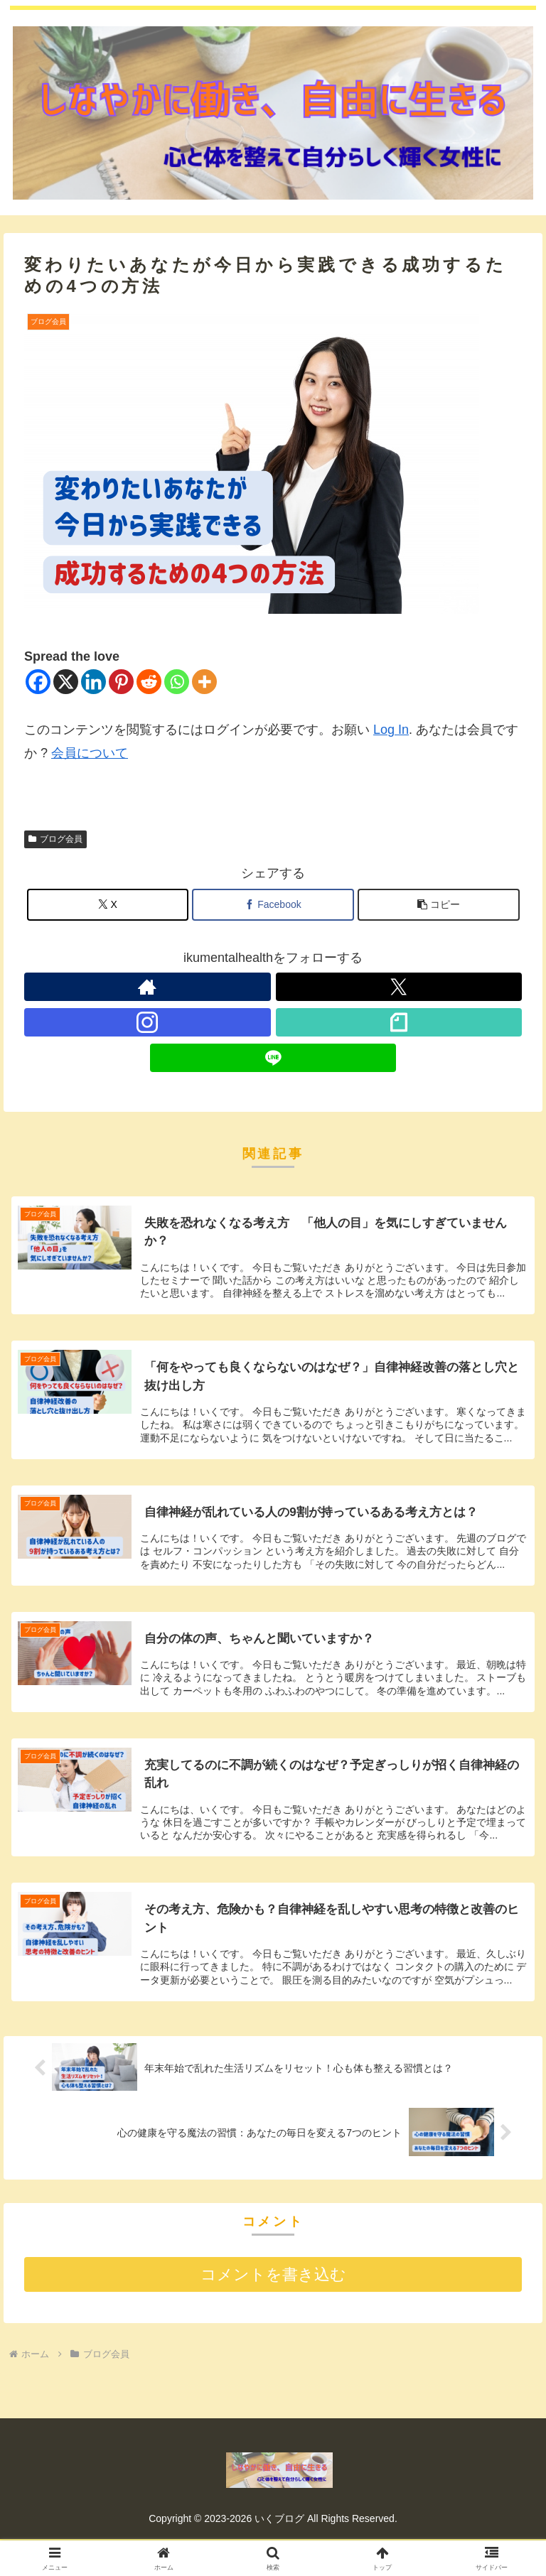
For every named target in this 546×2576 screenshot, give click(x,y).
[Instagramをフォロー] (147, 1022)
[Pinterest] (121, 681)
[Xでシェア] (108, 905)
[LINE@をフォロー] (273, 1058)
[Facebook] (38, 681)
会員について (89, 753)
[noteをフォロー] (399, 1022)
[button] (439, 905)
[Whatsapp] (176, 681)
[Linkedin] (93, 681)
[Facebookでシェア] (273, 905)
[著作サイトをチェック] (147, 987)
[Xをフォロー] (399, 987)
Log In (391, 730)
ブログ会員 (55, 839)
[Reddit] (148, 681)
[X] (65, 681)
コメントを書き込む (273, 2279)
